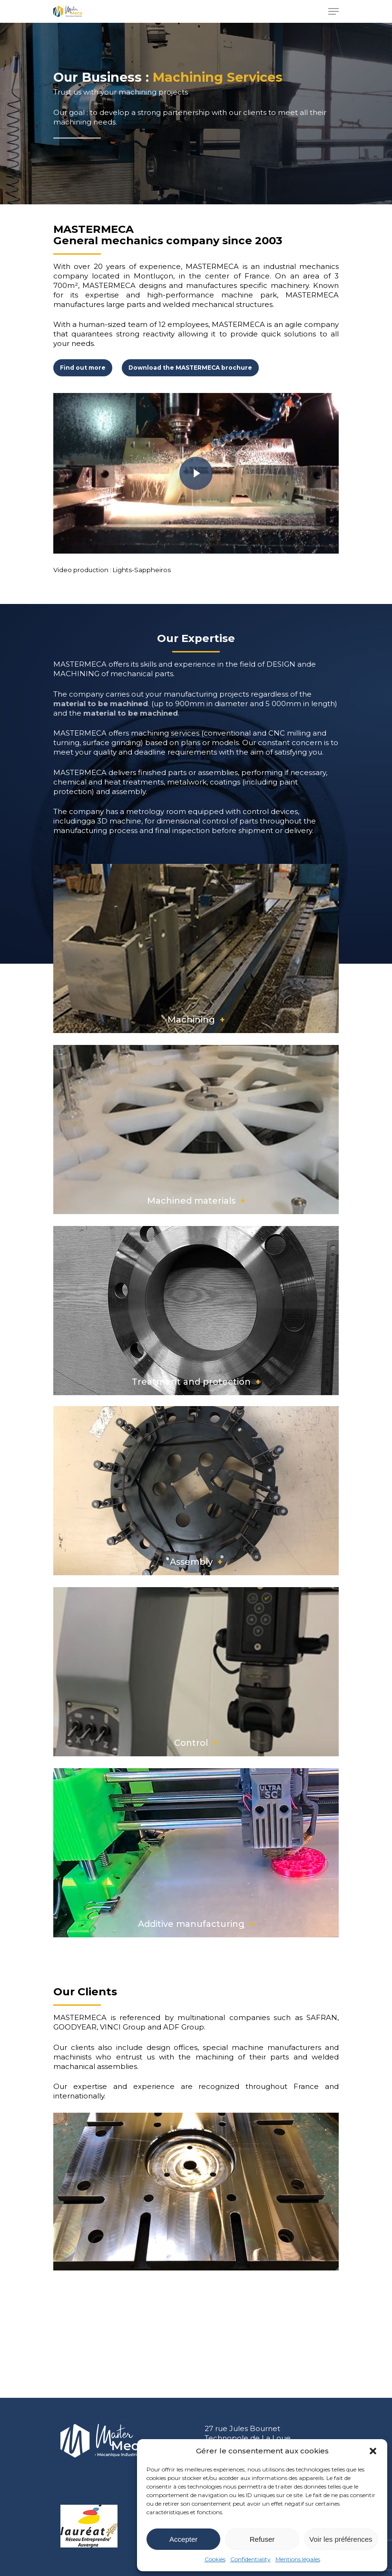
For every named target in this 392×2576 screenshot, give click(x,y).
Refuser (262, 2539)
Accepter (183, 2539)
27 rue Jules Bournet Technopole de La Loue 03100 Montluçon (248, 2438)
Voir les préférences (340, 2539)
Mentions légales (297, 2559)
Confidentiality (250, 2559)
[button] (373, 2451)
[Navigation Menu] (333, 11)
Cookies (215, 2559)
